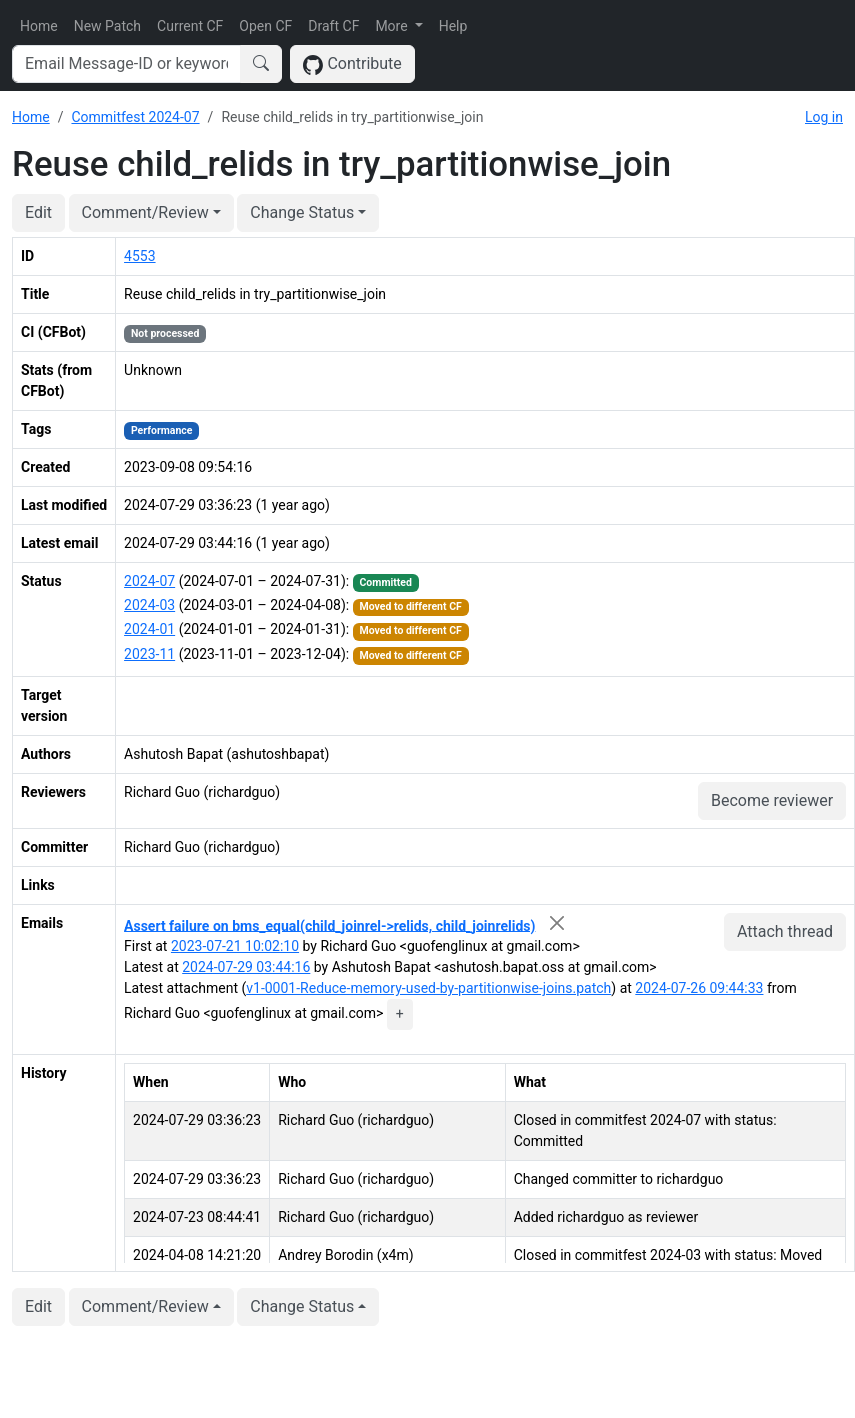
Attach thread (785, 931)
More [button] (393, 26)
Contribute (352, 64)
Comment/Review (145, 212)
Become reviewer (772, 800)
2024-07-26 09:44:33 (699, 988)
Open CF (265, 26)
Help (453, 26)
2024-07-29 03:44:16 (246, 967)
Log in (824, 117)
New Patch (107, 26)
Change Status (302, 212)
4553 (139, 256)
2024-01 (149, 629)
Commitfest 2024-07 (135, 117)
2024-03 (149, 605)
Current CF (190, 26)
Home (39, 26)
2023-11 (149, 654)
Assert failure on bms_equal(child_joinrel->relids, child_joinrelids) (329, 925)
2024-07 (149, 581)
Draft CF (333, 26)
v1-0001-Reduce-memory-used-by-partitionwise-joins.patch (428, 988)
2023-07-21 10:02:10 (235, 946)
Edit (38, 212)
